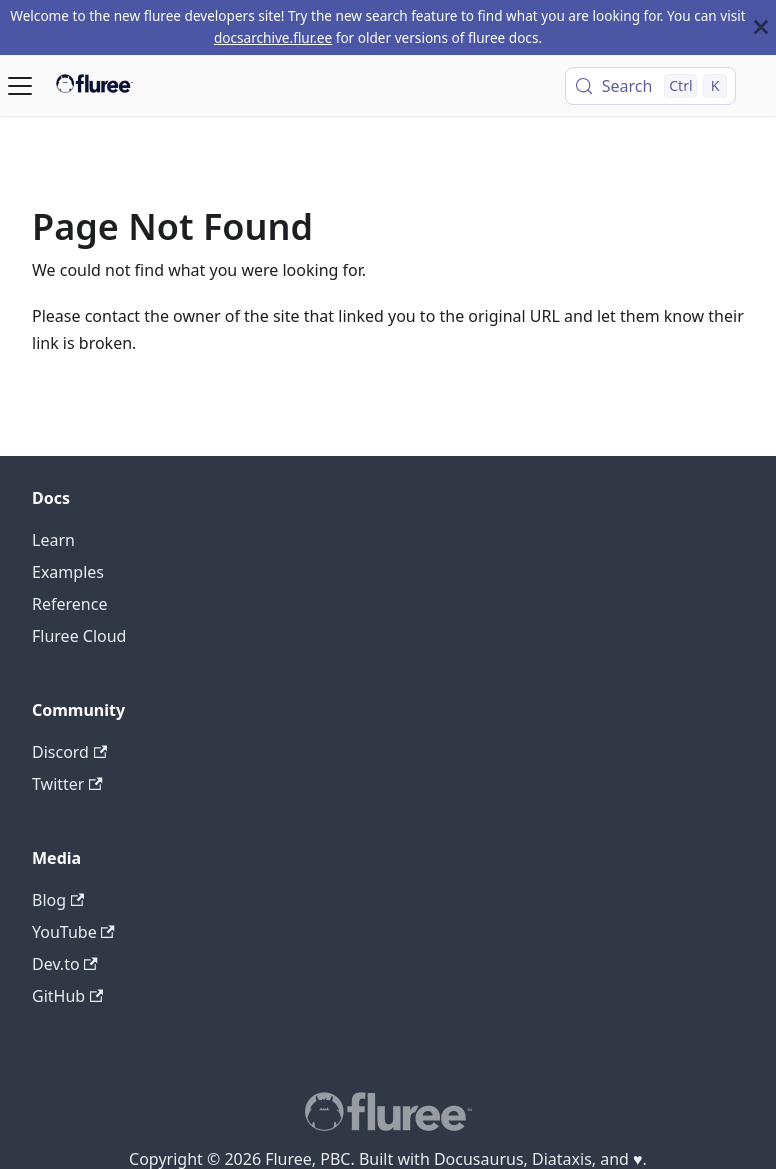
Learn (53, 540)
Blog (58, 900)
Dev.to (65, 964)
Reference (69, 604)
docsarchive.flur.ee (273, 37)
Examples (68, 572)
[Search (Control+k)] (650, 86)
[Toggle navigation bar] (20, 86)
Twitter (67, 784)
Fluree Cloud (79, 636)
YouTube (73, 932)
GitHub (67, 996)
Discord (69, 752)
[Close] (761, 27)
